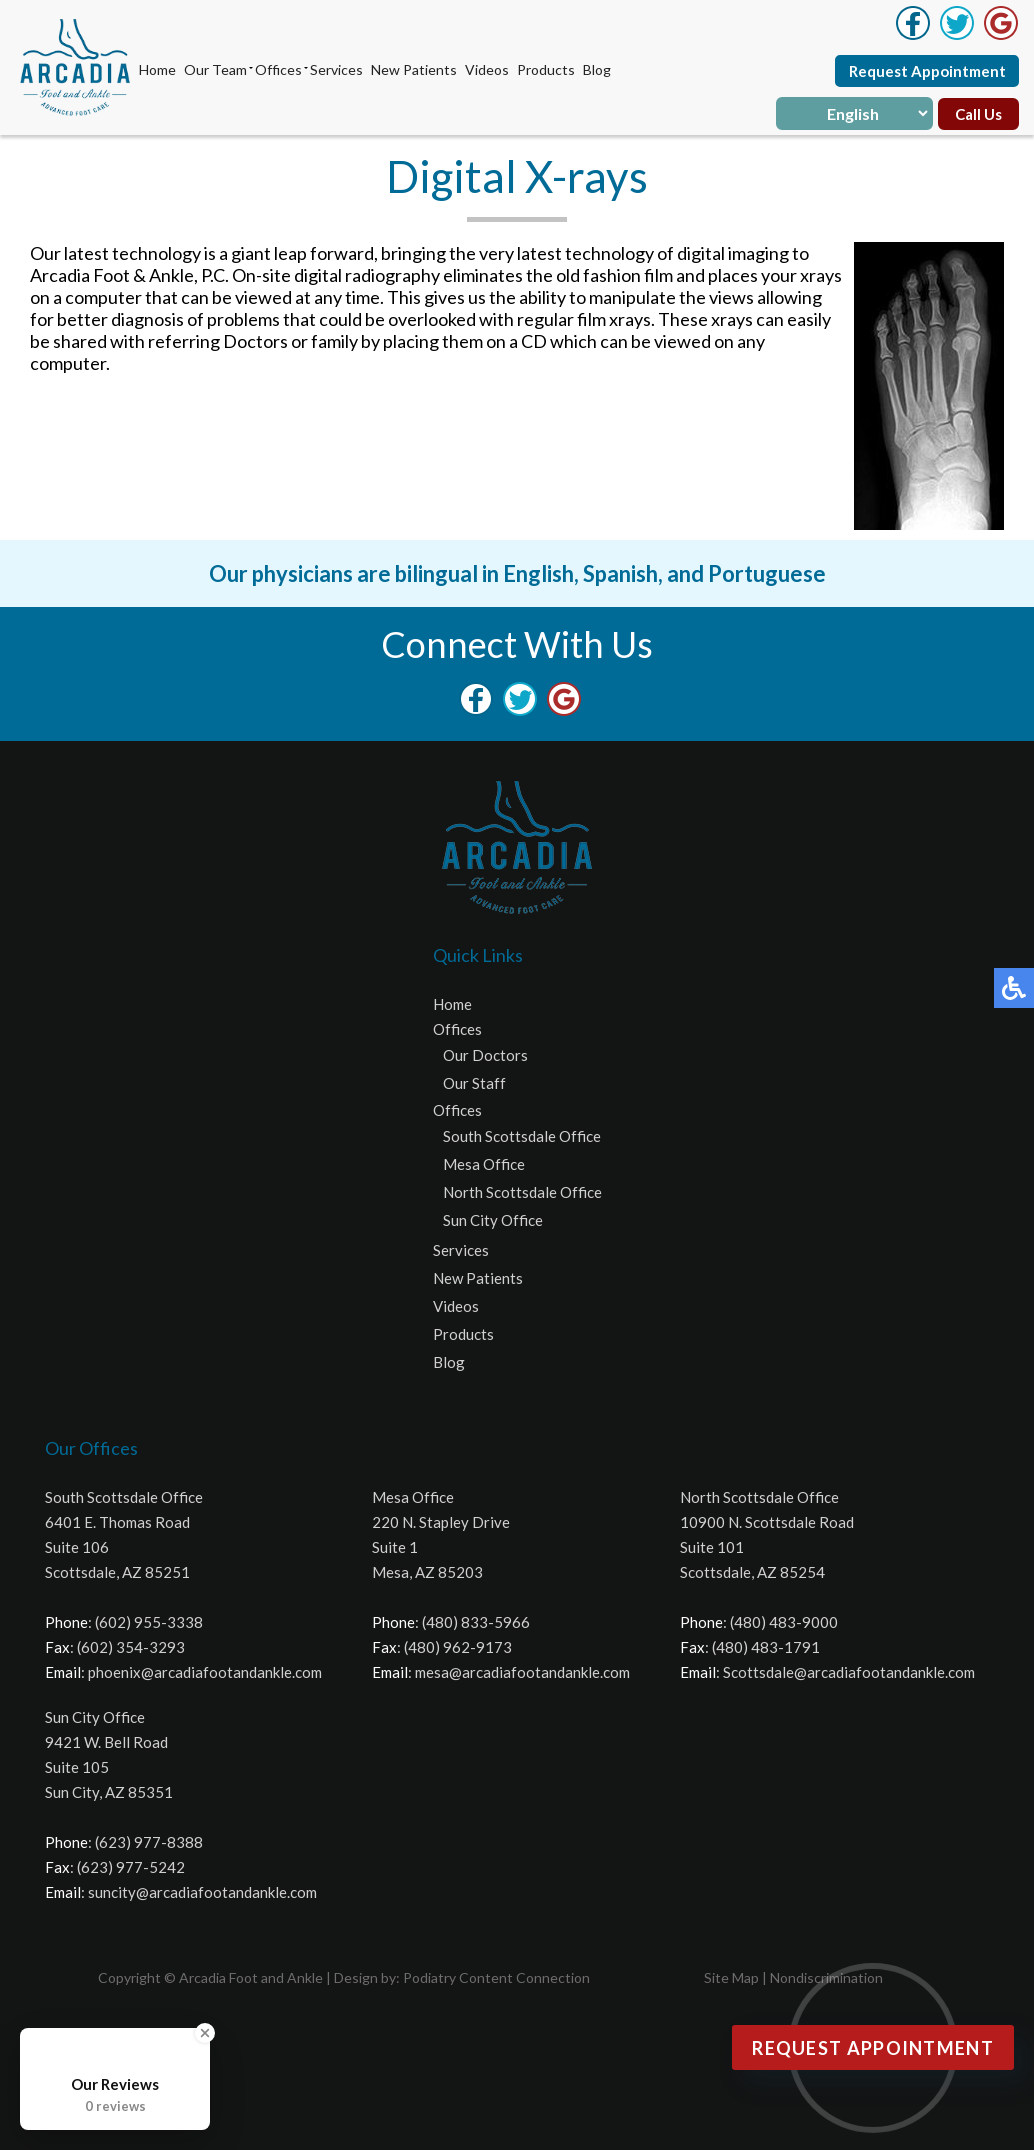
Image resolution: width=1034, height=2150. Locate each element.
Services (336, 69)
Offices (278, 69)
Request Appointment (927, 71)
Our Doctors (485, 1055)
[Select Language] (854, 113)
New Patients (414, 69)
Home (157, 69)
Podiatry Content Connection (496, 1977)
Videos (487, 69)
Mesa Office (484, 1164)
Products (546, 69)
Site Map (731, 1977)
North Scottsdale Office (522, 1192)
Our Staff (474, 1083)
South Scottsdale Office (522, 1136)
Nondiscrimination (826, 1977)
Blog (597, 69)
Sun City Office (493, 1220)
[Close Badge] (205, 2033)
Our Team (215, 69)
